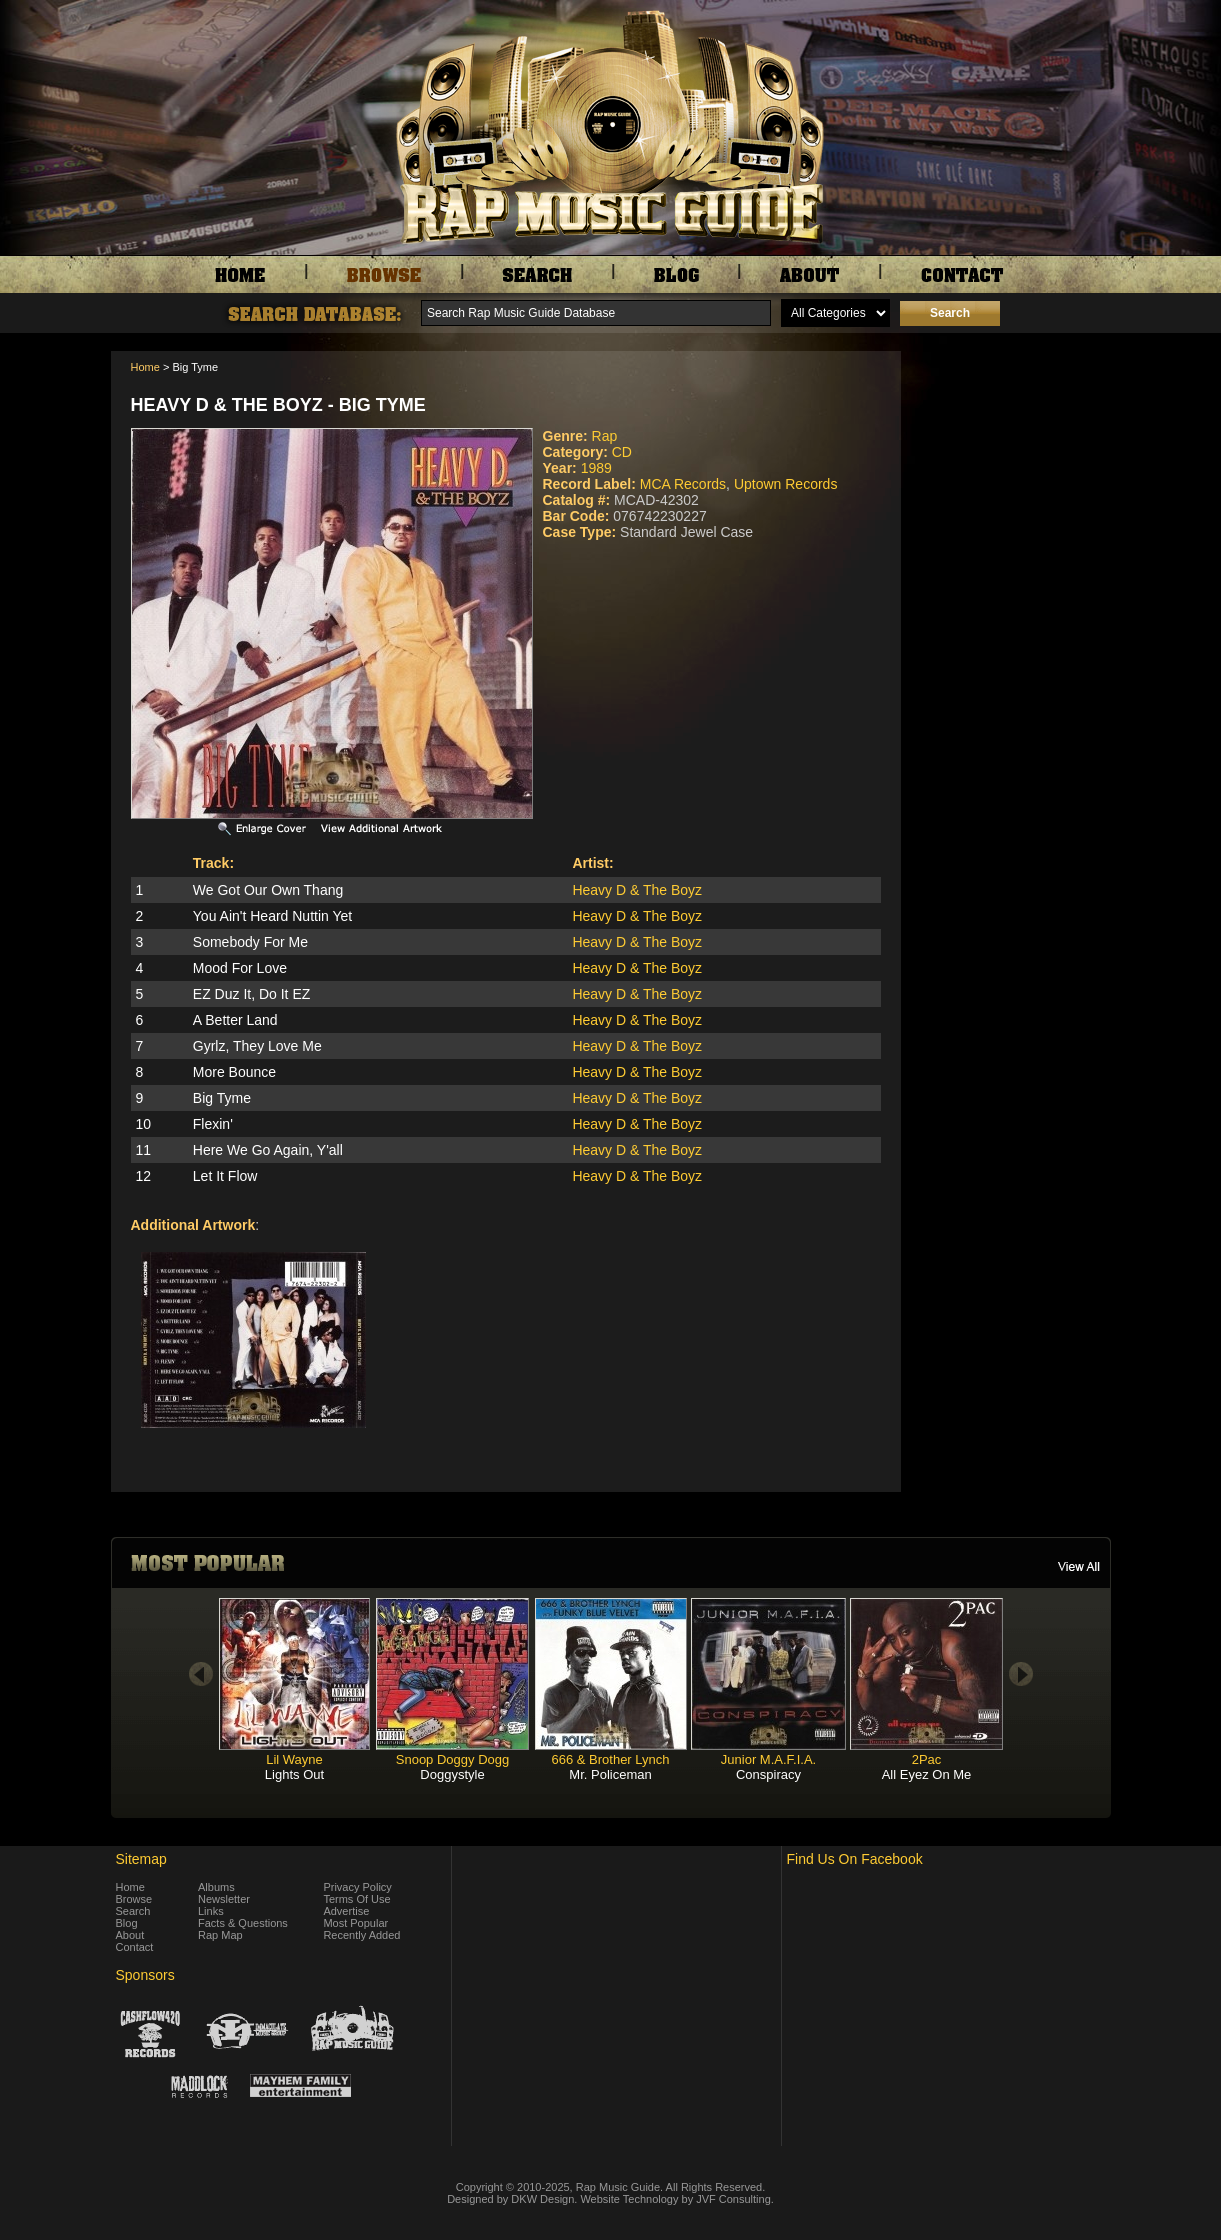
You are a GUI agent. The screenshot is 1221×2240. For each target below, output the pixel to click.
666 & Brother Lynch (610, 1759)
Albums (216, 1887)
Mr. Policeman (610, 1774)
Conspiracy (768, 1774)
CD (622, 452)
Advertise (346, 1911)
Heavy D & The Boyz (637, 890)
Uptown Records (786, 484)
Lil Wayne (294, 1759)
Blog (127, 1923)
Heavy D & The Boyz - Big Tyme (278, 405)
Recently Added (361, 1935)
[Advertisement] (1011, 451)
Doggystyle (452, 1774)
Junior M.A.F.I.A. (768, 1759)
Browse (134, 1899)
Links (211, 1911)
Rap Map (220, 1935)
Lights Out (294, 1774)
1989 (596, 468)
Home (145, 367)
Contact (135, 1947)
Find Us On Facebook (855, 1859)
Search (133, 1911)
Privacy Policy (357, 1887)
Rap (605, 436)
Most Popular (355, 1923)
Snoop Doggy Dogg (452, 1759)
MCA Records (683, 484)
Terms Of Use (356, 1899)
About (130, 1935)
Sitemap (141, 1859)
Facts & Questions (243, 1923)
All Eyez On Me (927, 1774)
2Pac (927, 1759)
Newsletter (224, 1899)
